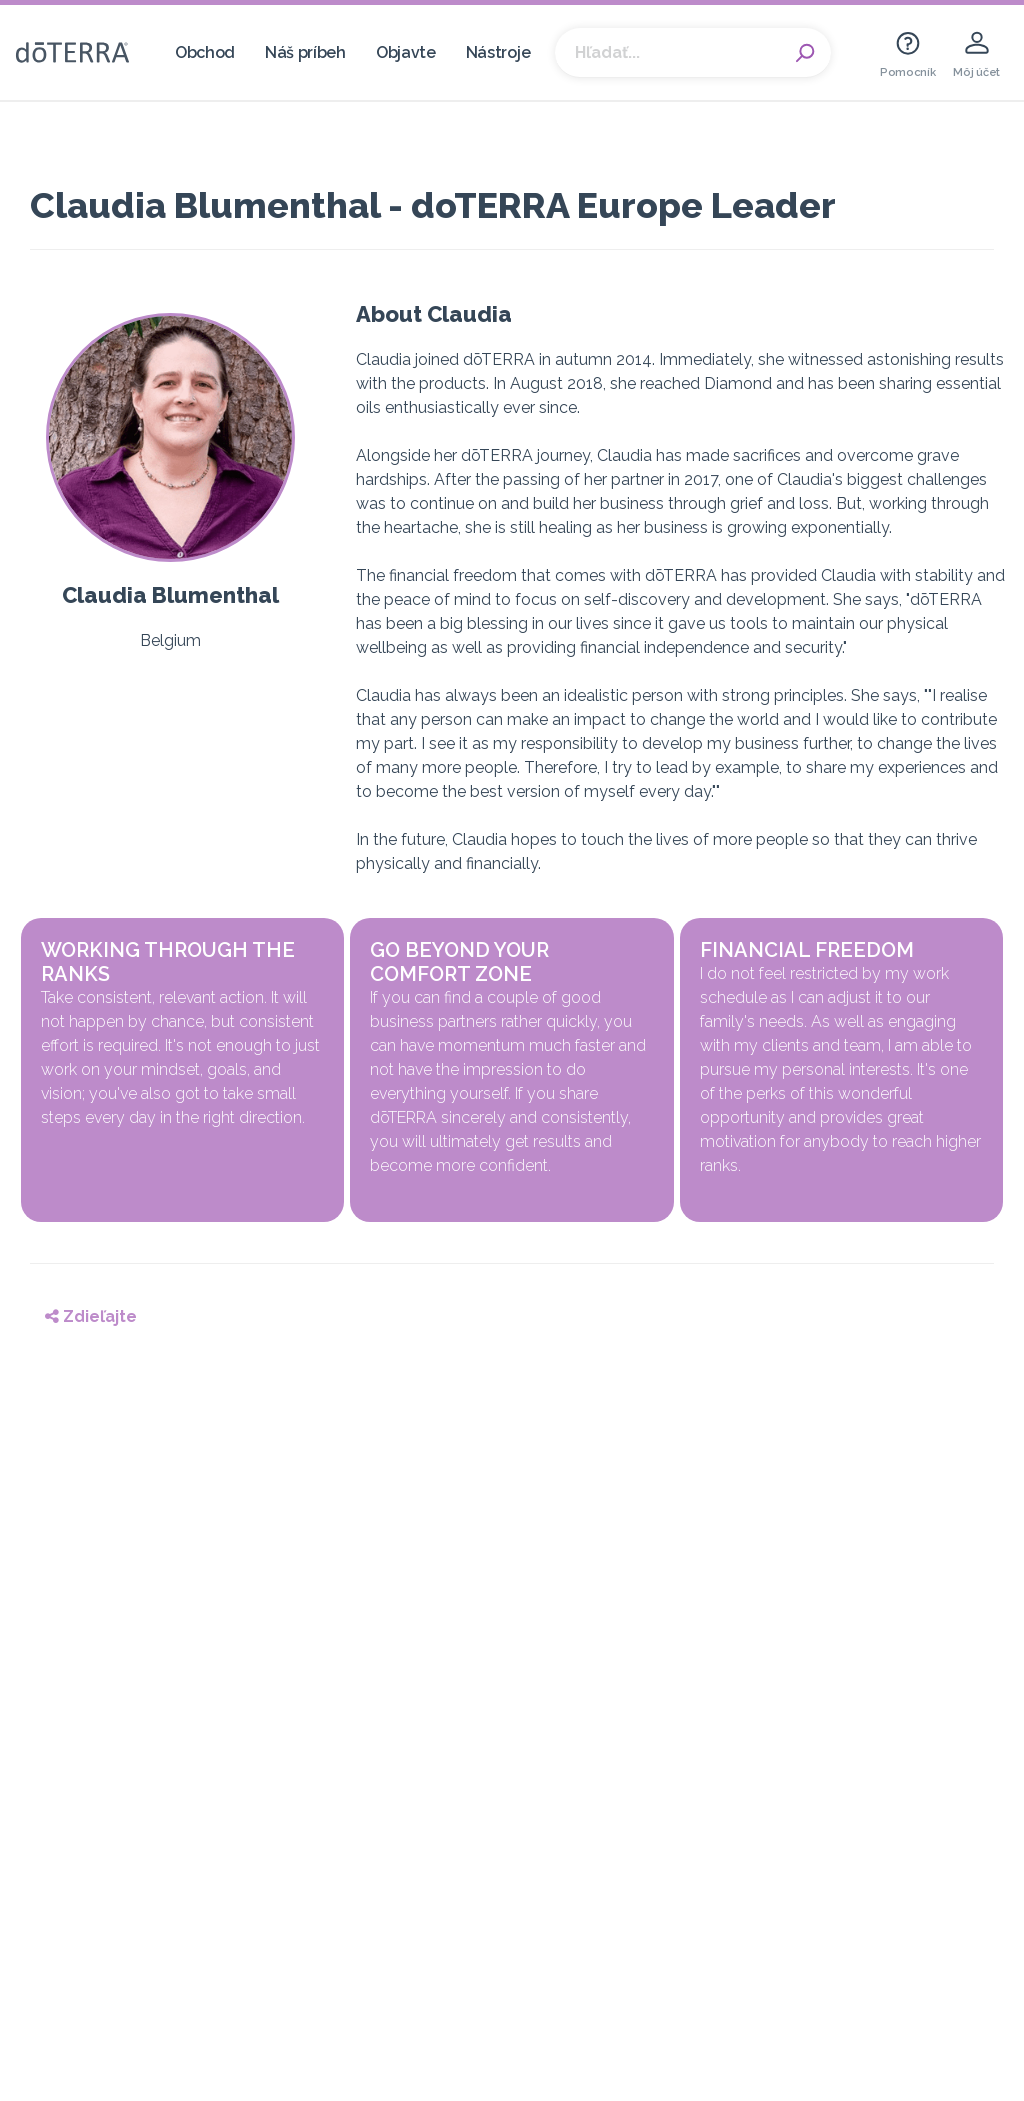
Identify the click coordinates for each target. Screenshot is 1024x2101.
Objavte (406, 52)
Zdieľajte (91, 1316)
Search (806, 53)
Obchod (205, 52)
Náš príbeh (305, 52)
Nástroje (498, 52)
